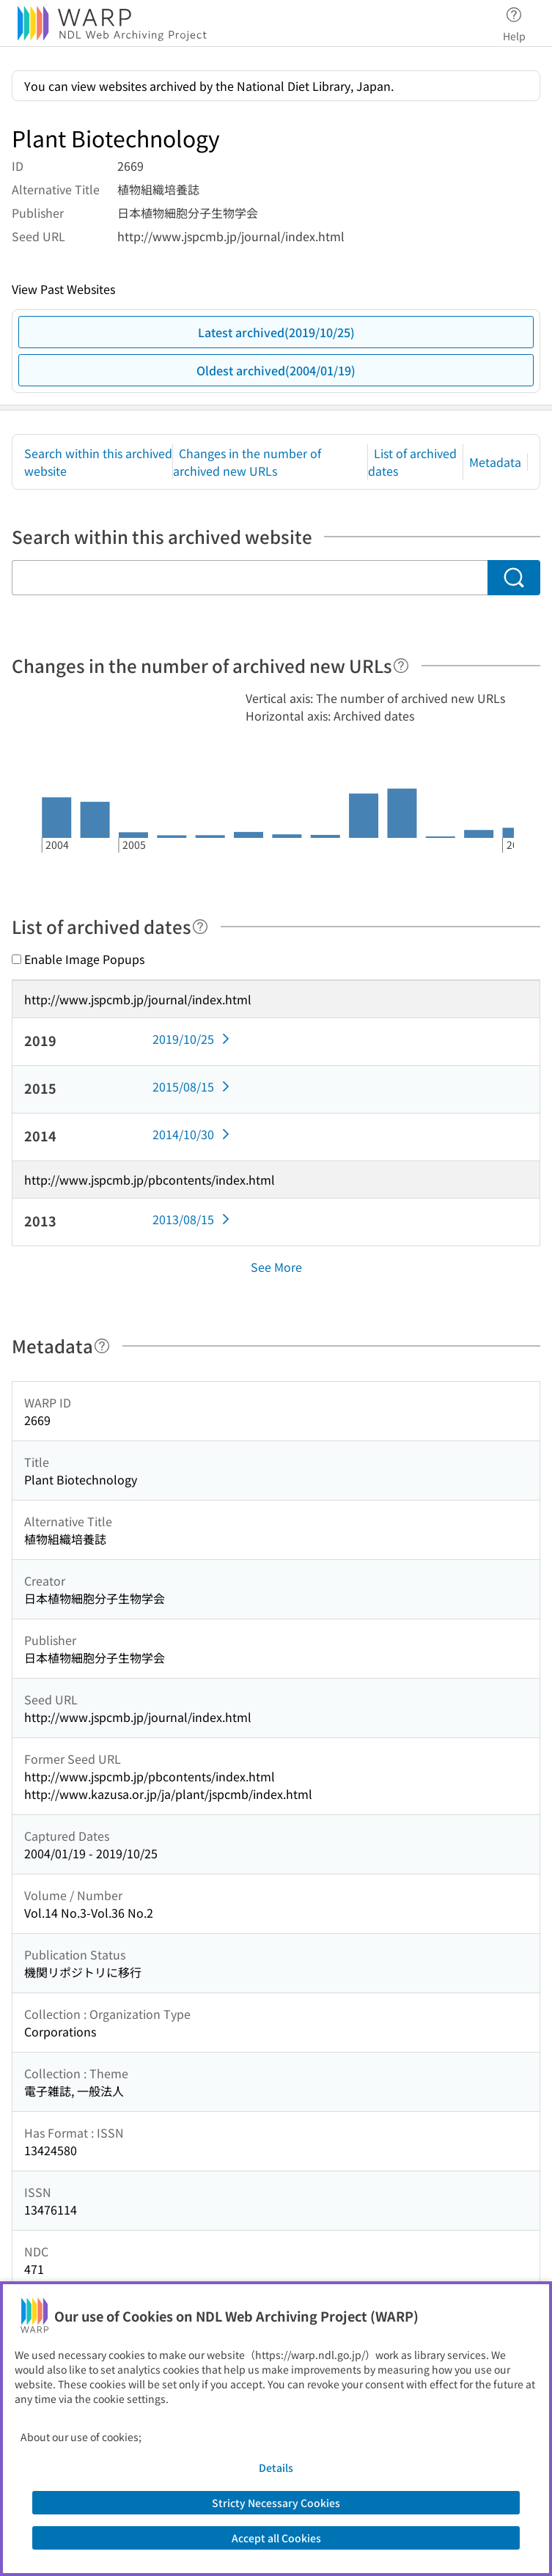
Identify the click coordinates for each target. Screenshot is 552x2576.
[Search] (513, 577)
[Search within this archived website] (249, 577)
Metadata (495, 462)
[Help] (401, 665)
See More (276, 1267)
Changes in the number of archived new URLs (247, 461)
